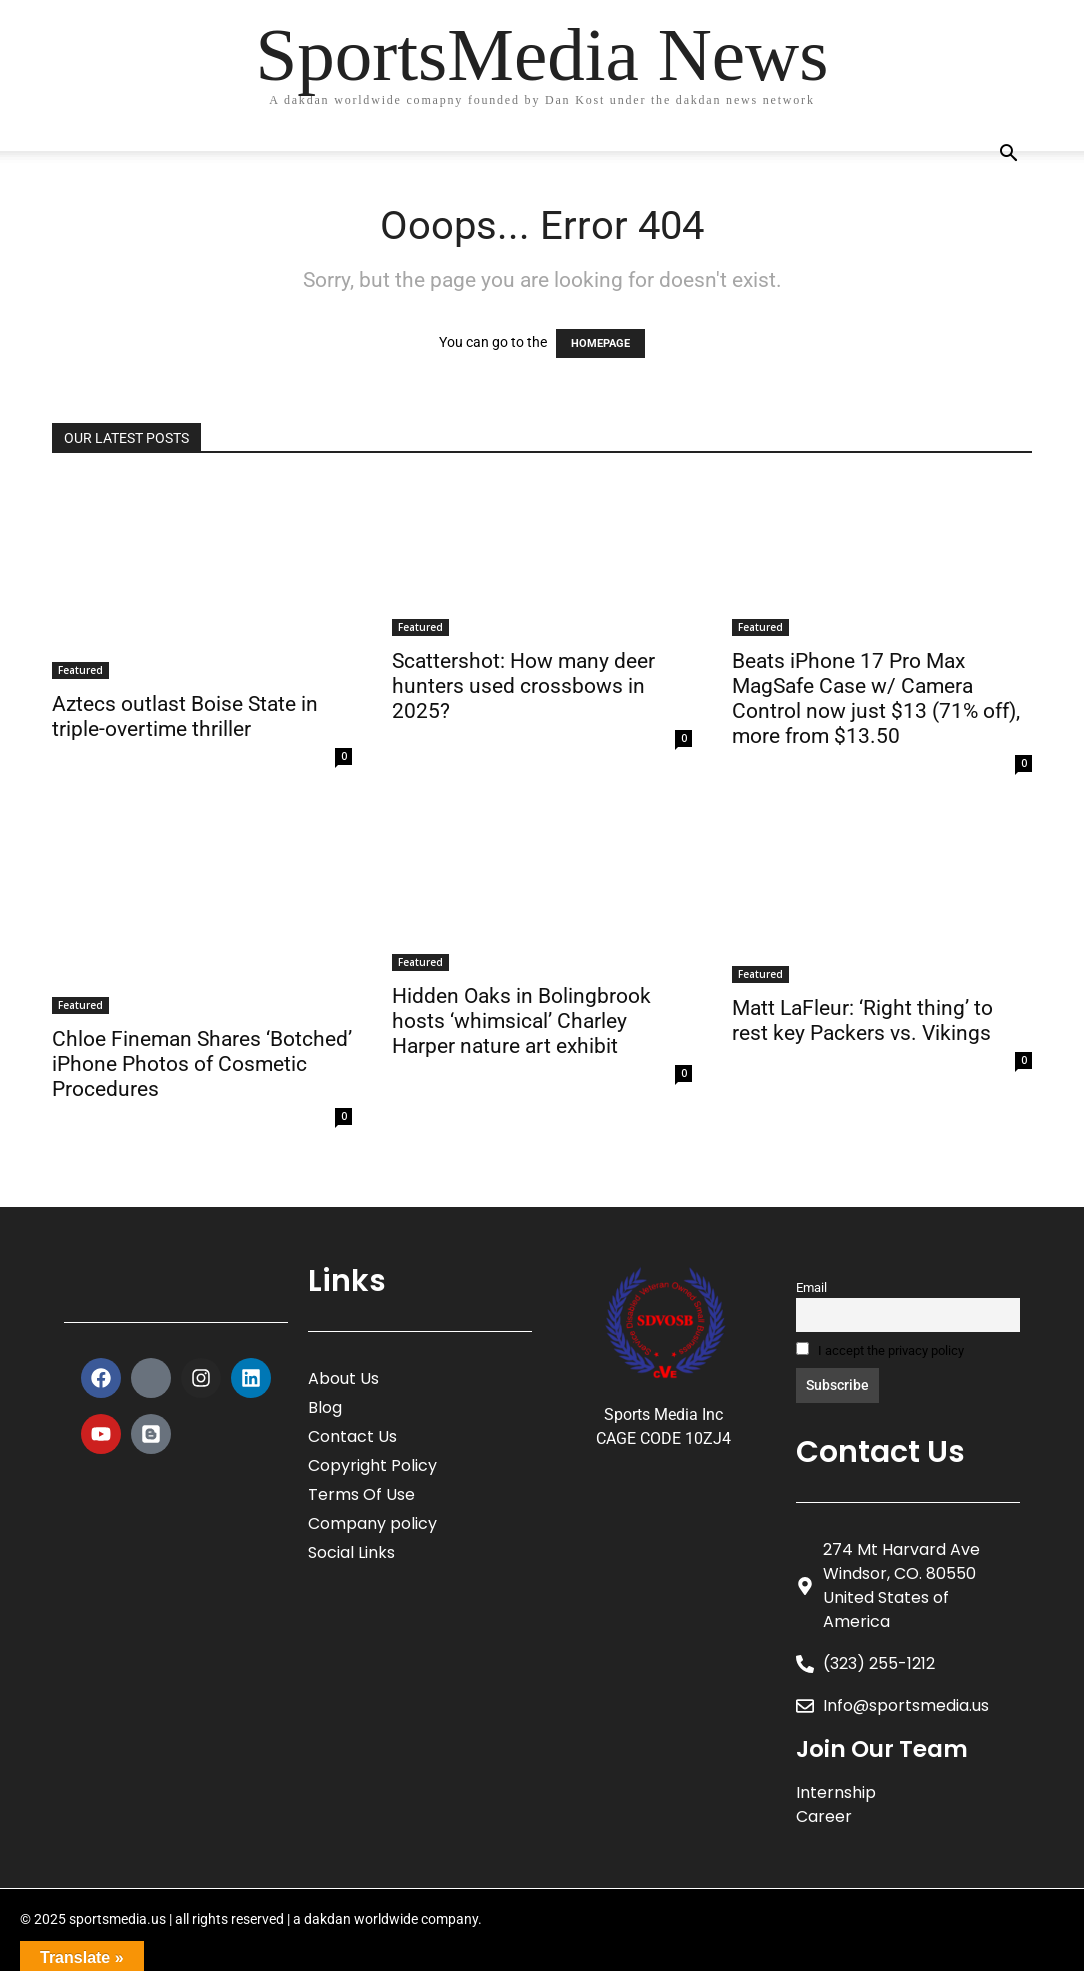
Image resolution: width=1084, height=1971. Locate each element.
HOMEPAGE (600, 343)
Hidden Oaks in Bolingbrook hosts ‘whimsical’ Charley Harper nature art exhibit (521, 1021)
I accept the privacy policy (880, 1350)
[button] (1008, 155)
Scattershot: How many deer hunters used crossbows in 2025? (523, 686)
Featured (80, 670)
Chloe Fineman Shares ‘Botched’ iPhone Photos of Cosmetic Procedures (202, 1064)
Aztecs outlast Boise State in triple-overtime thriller (185, 716)
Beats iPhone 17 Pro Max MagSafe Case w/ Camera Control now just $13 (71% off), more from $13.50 (876, 698)
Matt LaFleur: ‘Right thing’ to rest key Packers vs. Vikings (862, 1020)
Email (811, 1287)
